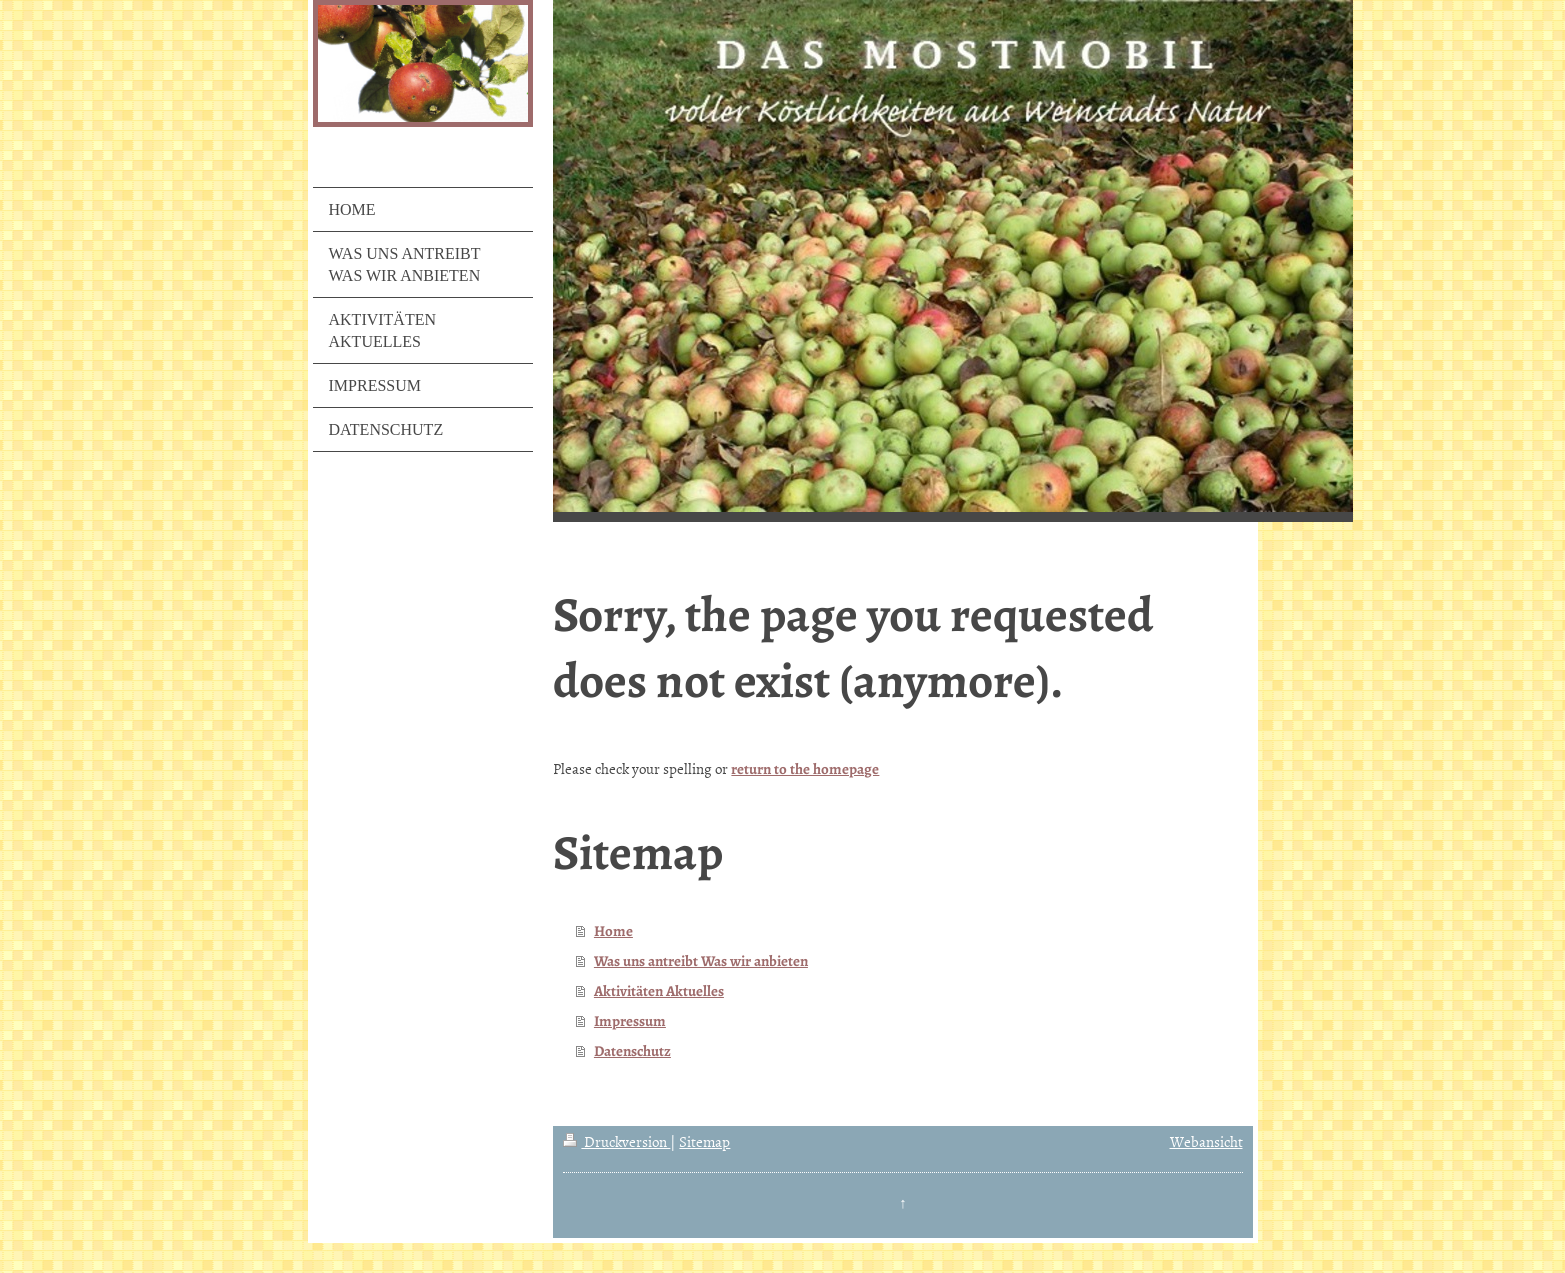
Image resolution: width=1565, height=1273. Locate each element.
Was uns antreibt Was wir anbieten (701, 961)
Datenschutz (632, 1051)
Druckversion (616, 1141)
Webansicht (1206, 1141)
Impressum (630, 1021)
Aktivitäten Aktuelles (659, 991)
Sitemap (704, 1141)
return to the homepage (805, 769)
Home (613, 931)
